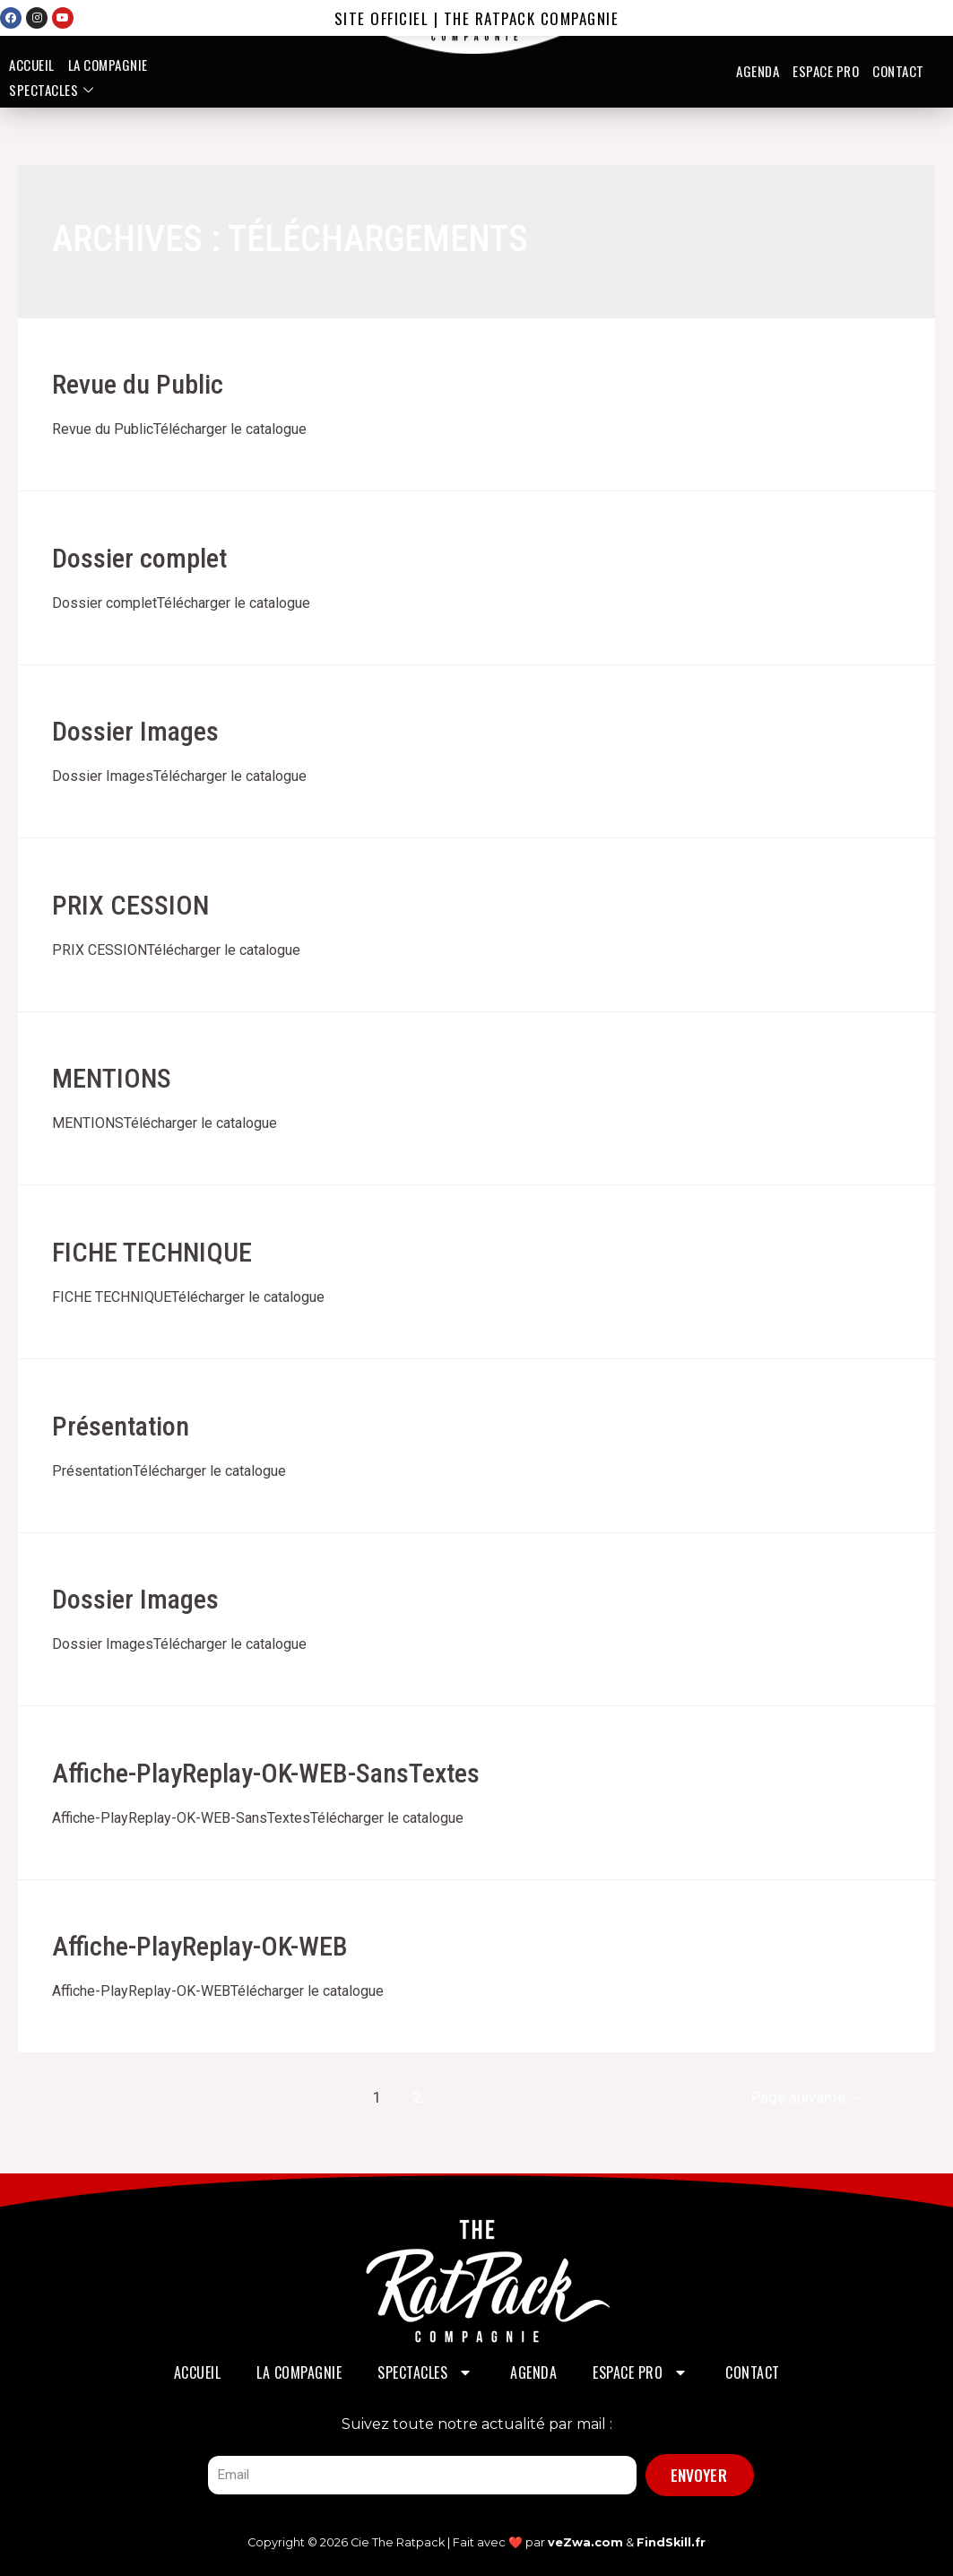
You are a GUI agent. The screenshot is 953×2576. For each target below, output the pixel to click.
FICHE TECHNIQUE (152, 1252)
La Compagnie (108, 64)
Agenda (757, 71)
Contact (898, 71)
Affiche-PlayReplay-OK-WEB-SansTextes (266, 1773)
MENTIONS (111, 1078)
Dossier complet (139, 558)
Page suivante (807, 2097)
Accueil (32, 64)
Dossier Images (135, 731)
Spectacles (54, 90)
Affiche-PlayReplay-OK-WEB (200, 1946)
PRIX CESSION (130, 905)
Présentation (120, 1426)
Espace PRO (826, 71)
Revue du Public (137, 384)
